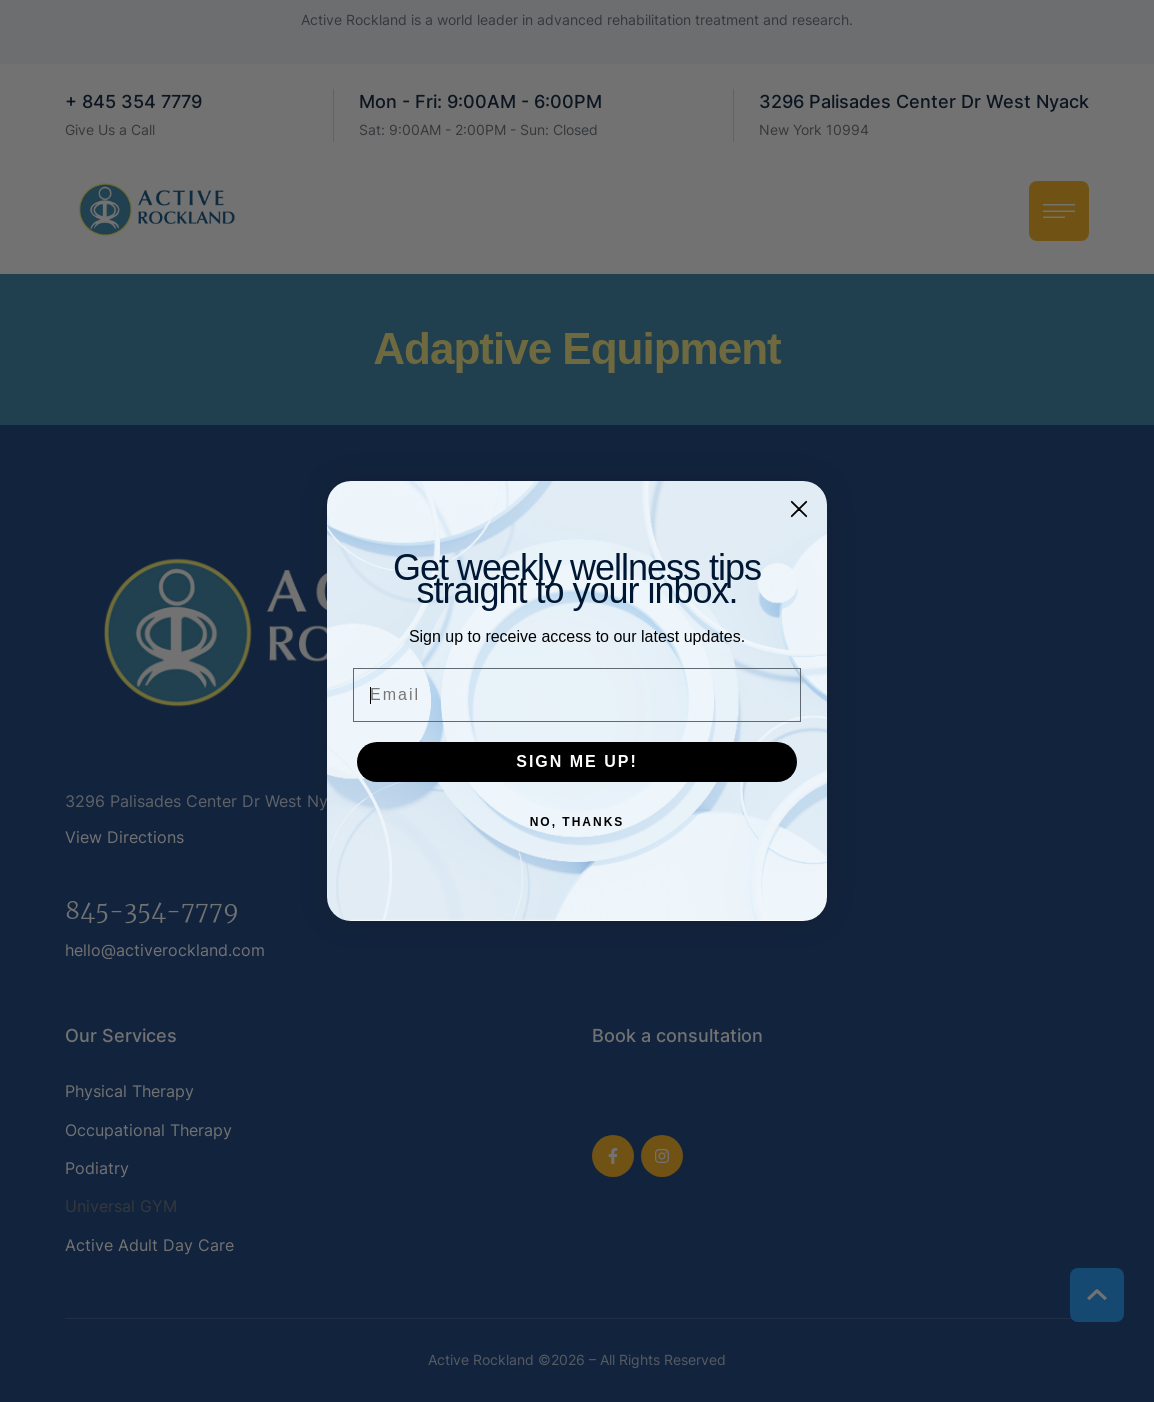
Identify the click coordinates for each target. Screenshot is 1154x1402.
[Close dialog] (799, 509)
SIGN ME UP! (577, 761)
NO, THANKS (577, 822)
